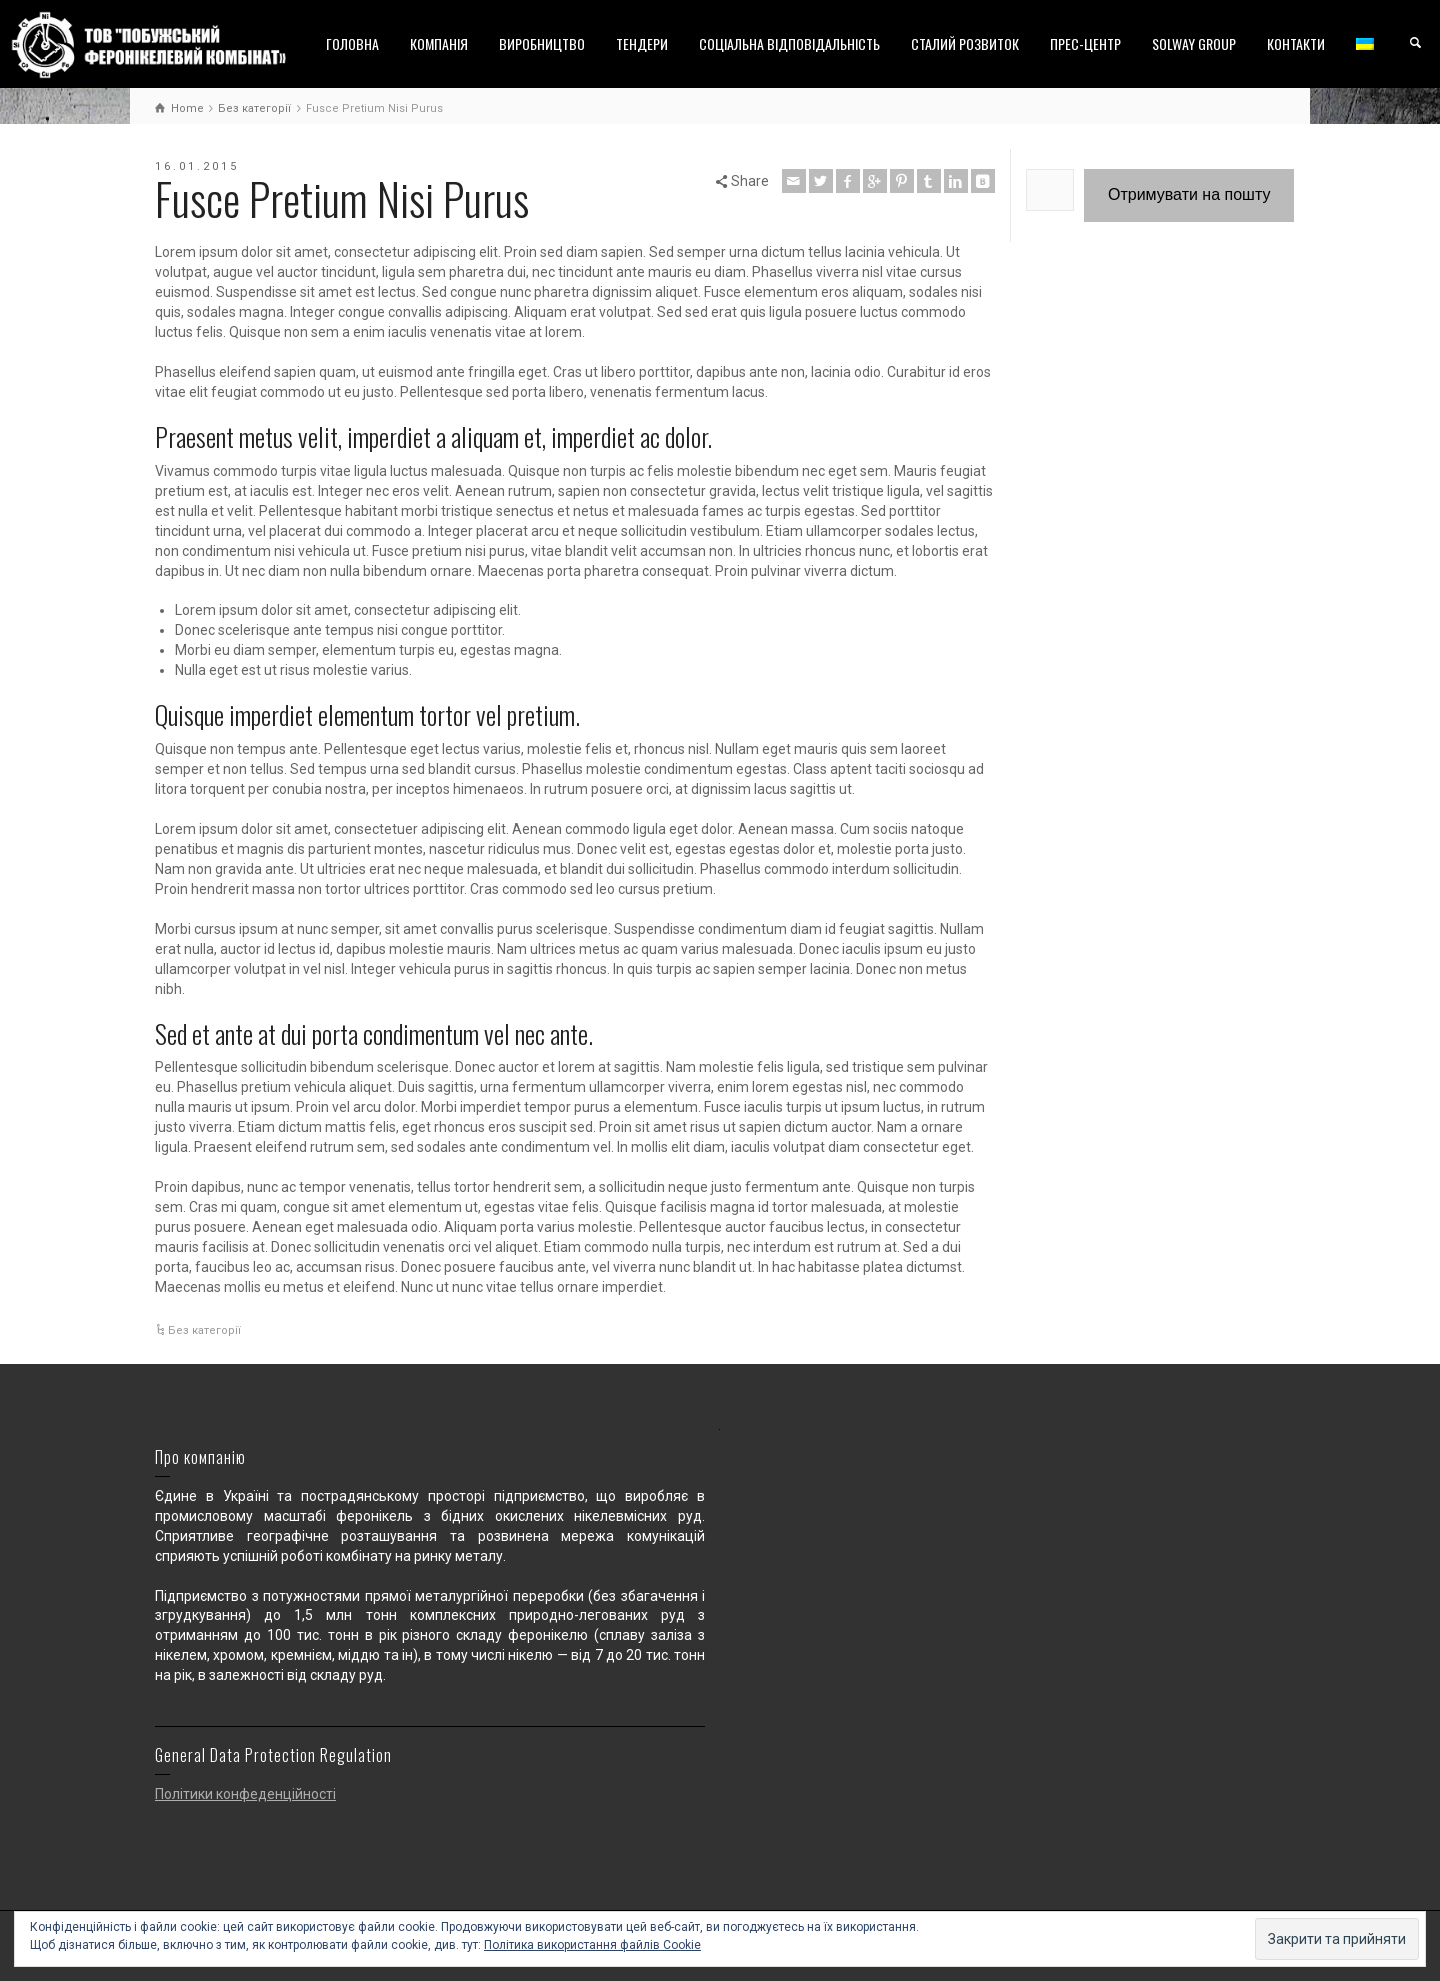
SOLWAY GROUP (1194, 43)
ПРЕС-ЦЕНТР (1085, 43)
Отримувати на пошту (1189, 194)
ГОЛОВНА (352, 43)
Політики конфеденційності (245, 1794)
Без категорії (204, 1330)
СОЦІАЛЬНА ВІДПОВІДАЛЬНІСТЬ (789, 43)
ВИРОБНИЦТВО (542, 43)
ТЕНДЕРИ (642, 43)
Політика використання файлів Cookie (592, 1945)
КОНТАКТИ (1296, 43)
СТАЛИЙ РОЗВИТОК (965, 43)
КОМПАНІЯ (439, 43)
